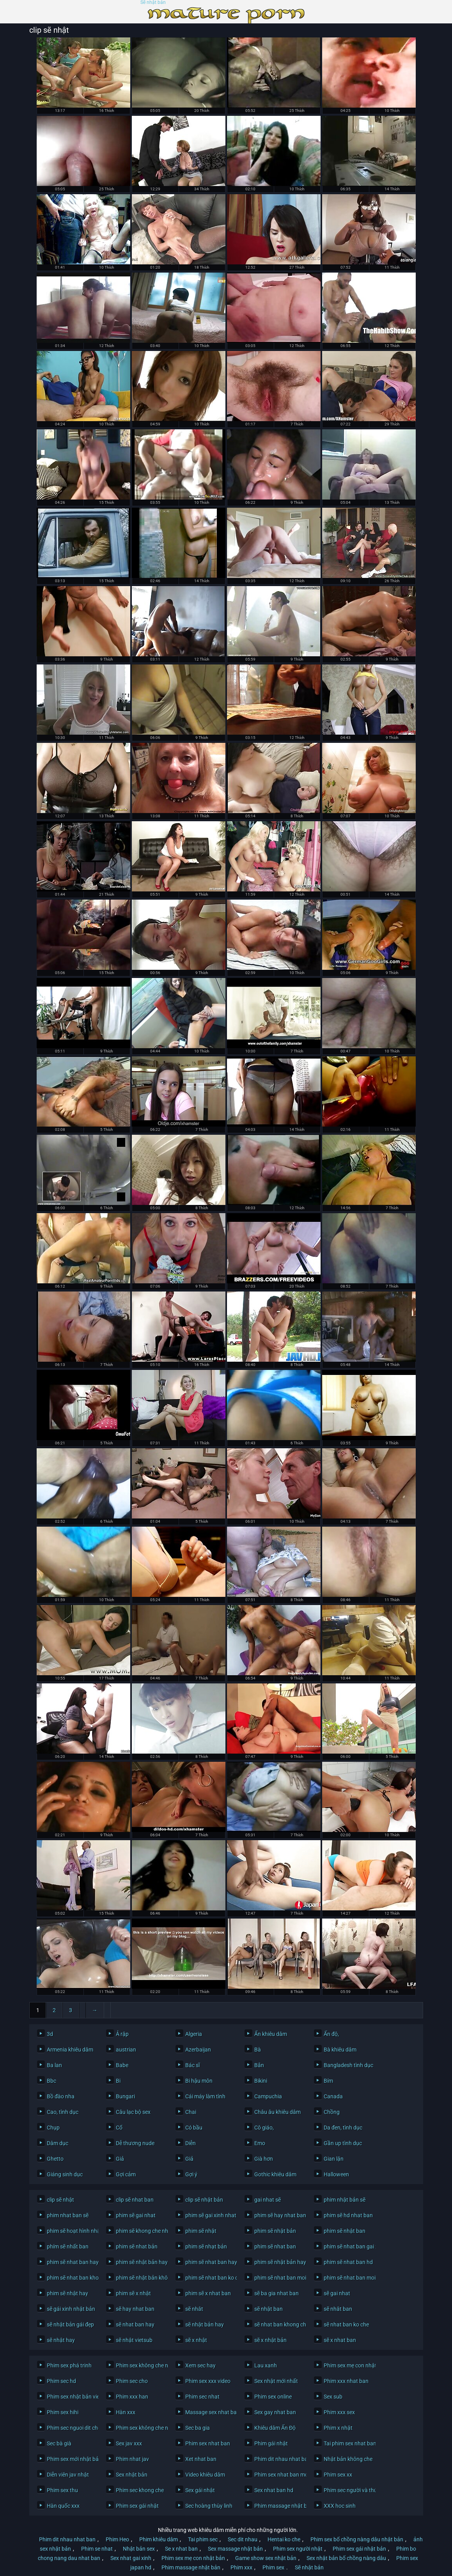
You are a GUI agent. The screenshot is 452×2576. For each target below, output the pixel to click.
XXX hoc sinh (340, 2506)
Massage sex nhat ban (209, 2412)
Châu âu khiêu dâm (277, 2112)
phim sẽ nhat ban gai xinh (348, 2246)
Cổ (119, 2127)
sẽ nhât (194, 2309)
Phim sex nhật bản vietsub (71, 2397)
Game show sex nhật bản (265, 2558)
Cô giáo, (264, 2127)
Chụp (53, 2127)
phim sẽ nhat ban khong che (71, 2278)
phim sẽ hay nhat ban (278, 2215)
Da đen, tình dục (343, 2127)
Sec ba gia (197, 2428)
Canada (333, 2096)
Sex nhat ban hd (273, 2490)
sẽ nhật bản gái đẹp (70, 2324)
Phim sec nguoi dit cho (71, 2428)
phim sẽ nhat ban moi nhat (348, 2278)
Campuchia (268, 2096)
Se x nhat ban (181, 2549)
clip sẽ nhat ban (135, 2200)
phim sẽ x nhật (133, 2293)
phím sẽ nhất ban (68, 2246)
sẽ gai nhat (337, 2293)
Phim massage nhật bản (278, 2506)
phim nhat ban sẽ (68, 2215)
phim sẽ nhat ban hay (71, 2262)
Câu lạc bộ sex (133, 2112)
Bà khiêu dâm (340, 2049)
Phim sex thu (62, 2490)
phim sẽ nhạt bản (206, 2246)
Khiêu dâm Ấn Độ (275, 2428)
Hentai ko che (284, 2539)
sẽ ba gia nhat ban (276, 2293)
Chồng (332, 2112)
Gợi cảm (126, 2174)
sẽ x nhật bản (270, 2340)
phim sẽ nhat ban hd (348, 2262)
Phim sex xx (338, 2474)
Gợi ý (191, 2174)
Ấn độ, (331, 2034)
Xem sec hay (200, 2365)
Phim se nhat (97, 2549)
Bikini (260, 2081)
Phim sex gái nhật (137, 2506)
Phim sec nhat (202, 2397)
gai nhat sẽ (267, 2200)
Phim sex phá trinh (69, 2365)
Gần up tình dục (343, 2143)
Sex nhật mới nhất (276, 2381)
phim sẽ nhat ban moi (278, 2278)
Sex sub (333, 2397)
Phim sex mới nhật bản (71, 2459)
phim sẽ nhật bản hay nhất (278, 2262)
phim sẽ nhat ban (275, 2246)
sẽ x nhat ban (340, 2340)
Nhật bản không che (348, 2459)
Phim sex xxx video (207, 2381)
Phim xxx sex (339, 2412)
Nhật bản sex (139, 2549)
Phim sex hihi (62, 2412)
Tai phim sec (203, 2539)
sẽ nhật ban (268, 2309)
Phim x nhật (338, 2428)
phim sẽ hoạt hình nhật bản (71, 2231)
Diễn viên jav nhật (68, 2474)
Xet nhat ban (200, 2459)
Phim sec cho (132, 2381)
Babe (122, 2065)
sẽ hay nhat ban (135, 2309)
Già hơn (263, 2159)
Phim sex (273, 2567)
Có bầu (193, 2127)
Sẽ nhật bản (153, 2)
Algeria (193, 2034)
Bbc (51, 2081)
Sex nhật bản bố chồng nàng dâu (346, 2558)
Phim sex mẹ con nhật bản (348, 2365)
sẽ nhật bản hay (204, 2324)
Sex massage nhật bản (235, 2549)
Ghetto (55, 2159)
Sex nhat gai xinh (130, 2558)
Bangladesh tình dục (348, 2065)
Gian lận (334, 2159)
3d (50, 2034)
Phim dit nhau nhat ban (278, 2459)
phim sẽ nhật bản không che (140, 2278)
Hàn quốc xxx (63, 2506)
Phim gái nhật (271, 2443)
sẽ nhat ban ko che (346, 2324)
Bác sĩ (192, 2065)
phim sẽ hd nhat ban (348, 2215)
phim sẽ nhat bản (137, 2246)
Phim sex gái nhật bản (359, 2549)
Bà (257, 2049)
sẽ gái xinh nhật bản (71, 2309)
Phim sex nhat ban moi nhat (278, 2474)
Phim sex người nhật (298, 2549)
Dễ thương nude (135, 2143)
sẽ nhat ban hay (135, 2324)
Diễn (190, 2143)
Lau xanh (265, 2365)
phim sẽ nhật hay (67, 2293)
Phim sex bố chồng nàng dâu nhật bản (356, 2539)
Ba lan (54, 2065)
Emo (259, 2143)
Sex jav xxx (129, 2443)
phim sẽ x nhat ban (208, 2293)
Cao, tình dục (62, 2112)
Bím (328, 2081)
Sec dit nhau (242, 2539)
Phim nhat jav (132, 2459)
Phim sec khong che (140, 2490)
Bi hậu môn (199, 2081)
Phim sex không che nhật (140, 2365)
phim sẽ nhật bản (275, 2231)
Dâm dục (57, 2143)
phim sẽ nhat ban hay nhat (209, 2262)
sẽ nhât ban (338, 2309)
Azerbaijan (198, 2049)
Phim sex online (273, 2397)
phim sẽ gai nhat (136, 2215)
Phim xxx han (132, 2397)
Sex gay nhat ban (275, 2412)
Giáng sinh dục (65, 2174)
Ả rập (122, 2034)
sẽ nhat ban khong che (278, 2324)
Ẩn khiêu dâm (270, 2034)
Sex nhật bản (131, 2474)
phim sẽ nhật (200, 2231)
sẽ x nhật (196, 2340)
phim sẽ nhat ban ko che (209, 2278)
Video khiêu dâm (205, 2474)
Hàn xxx (125, 2412)
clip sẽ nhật (60, 2200)
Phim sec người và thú (348, 2490)
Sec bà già (59, 2443)
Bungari (125, 2096)
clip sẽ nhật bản (204, 2200)
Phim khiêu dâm (158, 2539)
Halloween (336, 2174)
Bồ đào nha (60, 2096)
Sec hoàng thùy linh (208, 2506)
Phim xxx (241, 2567)
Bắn (259, 2065)
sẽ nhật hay (61, 2340)
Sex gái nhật (200, 2490)
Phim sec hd (61, 2381)
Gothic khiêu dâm (275, 2174)
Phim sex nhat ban (207, 2443)
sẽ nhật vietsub (134, 2340)
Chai (190, 2112)
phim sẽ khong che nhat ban (140, 2231)
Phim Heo (117, 2539)
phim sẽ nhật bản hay (140, 2262)
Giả (120, 2159)
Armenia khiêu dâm (70, 2049)
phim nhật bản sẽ (344, 2200)
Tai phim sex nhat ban (348, 2443)
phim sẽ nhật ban (344, 2231)
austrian (126, 2049)
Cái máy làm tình (205, 2096)
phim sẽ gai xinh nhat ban (209, 2215)
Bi (118, 2081)
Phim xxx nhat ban (346, 2381)
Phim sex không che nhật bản (140, 2428)
